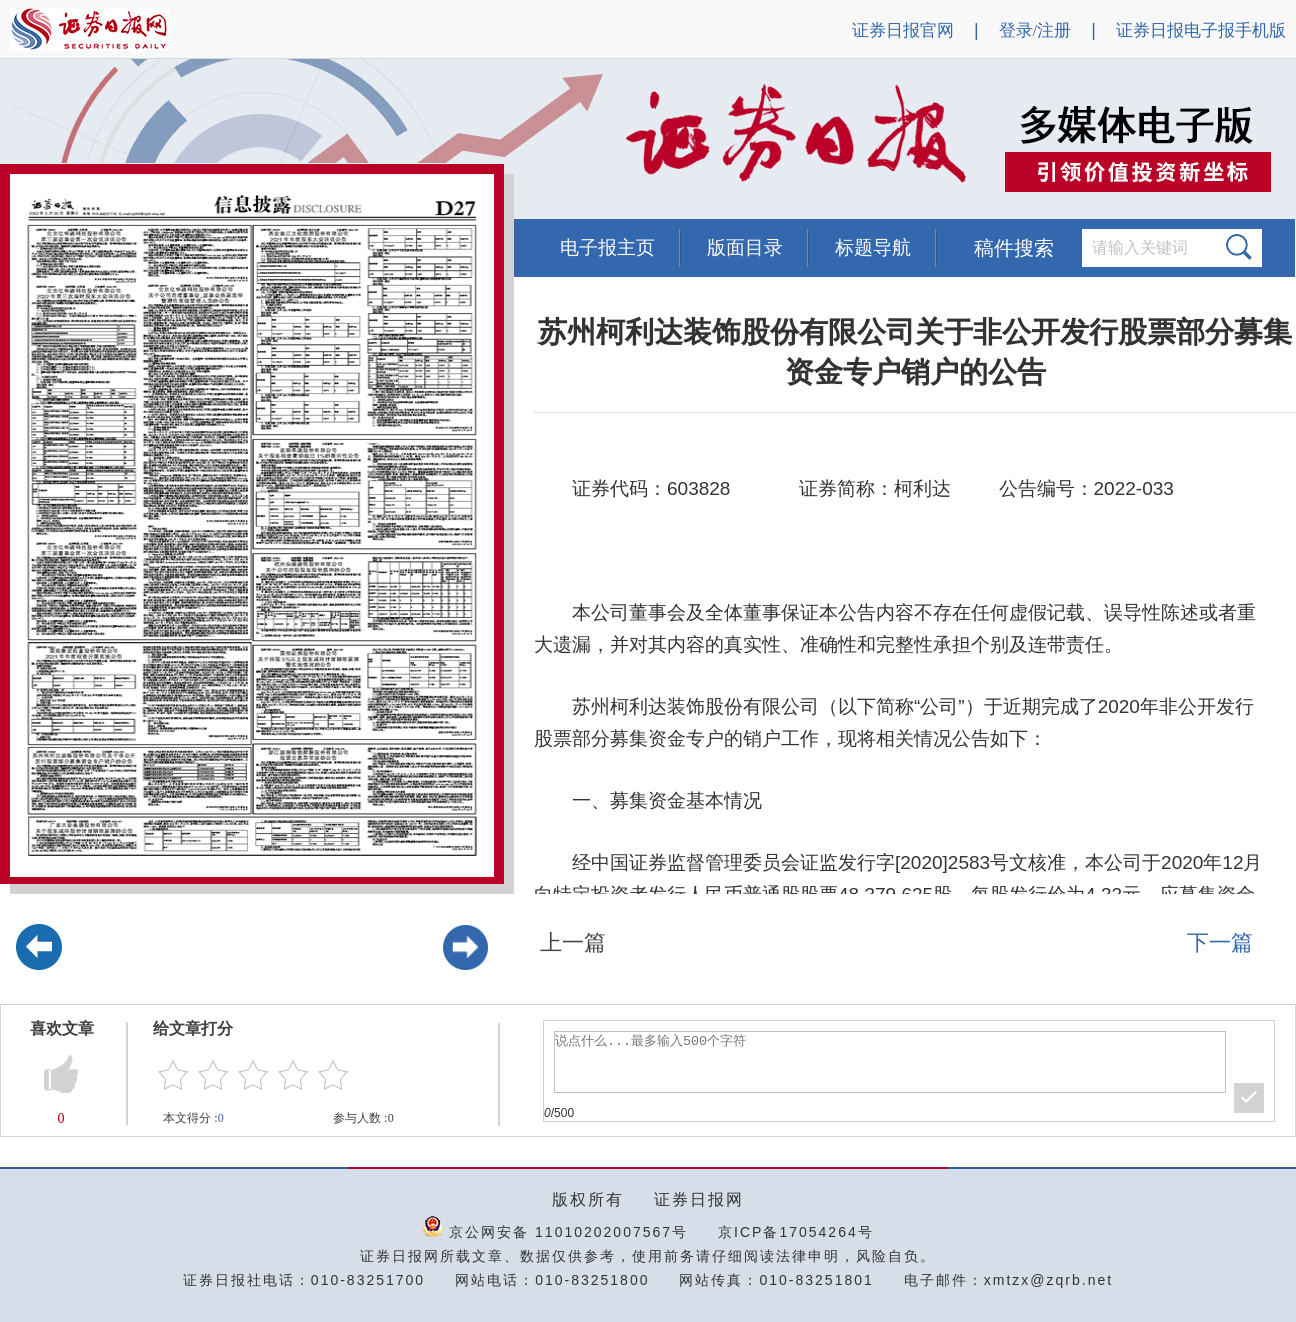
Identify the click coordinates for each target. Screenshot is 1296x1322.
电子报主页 (607, 247)
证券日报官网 (903, 30)
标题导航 (873, 247)
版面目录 (745, 247)
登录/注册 (1035, 30)
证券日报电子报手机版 (1201, 30)
